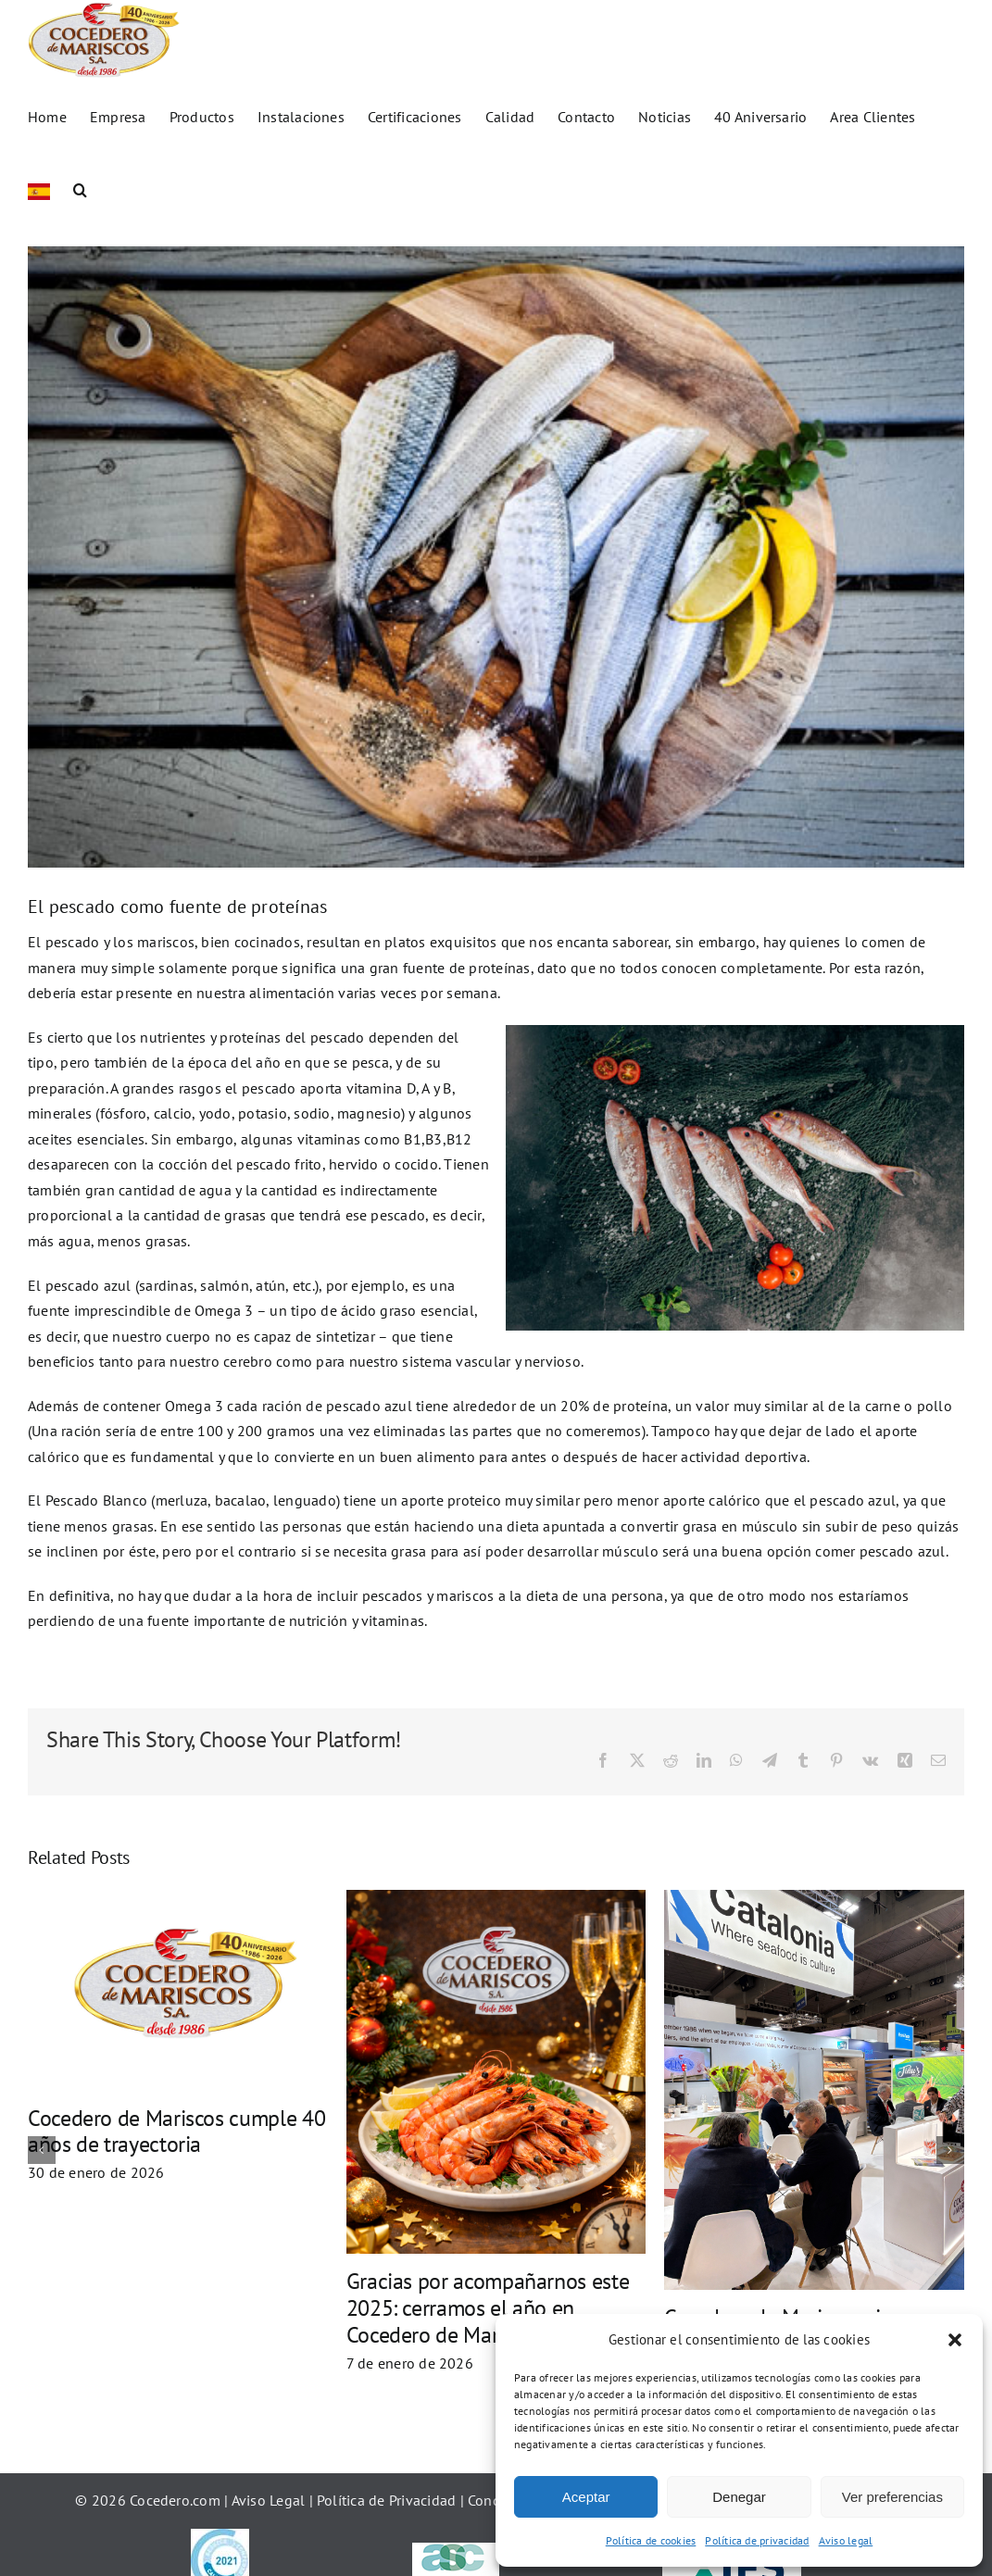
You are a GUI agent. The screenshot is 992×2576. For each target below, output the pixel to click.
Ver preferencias (892, 2497)
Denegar (739, 2497)
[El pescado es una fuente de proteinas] (496, 575)
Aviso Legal (269, 2518)
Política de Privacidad (388, 2518)
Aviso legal (846, 2540)
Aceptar (586, 2497)
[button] (955, 2340)
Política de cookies (651, 2540)
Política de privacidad (757, 2540)
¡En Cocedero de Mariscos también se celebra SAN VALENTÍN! (762, 2132)
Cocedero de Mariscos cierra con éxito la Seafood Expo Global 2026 (154, 2362)
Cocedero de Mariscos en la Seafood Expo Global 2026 (451, 2103)
